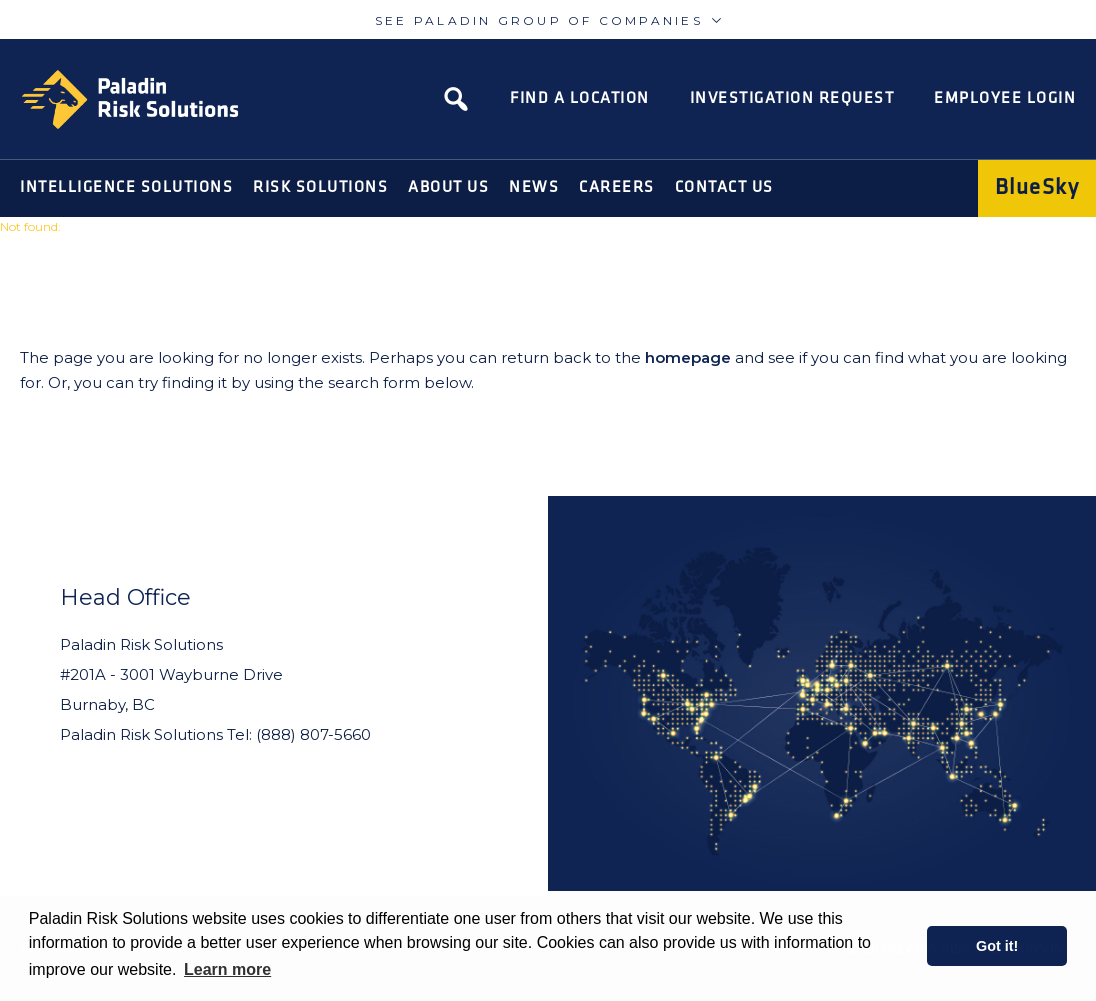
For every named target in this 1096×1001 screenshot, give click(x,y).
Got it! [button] (997, 946)
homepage (688, 357)
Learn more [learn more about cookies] (227, 969)
